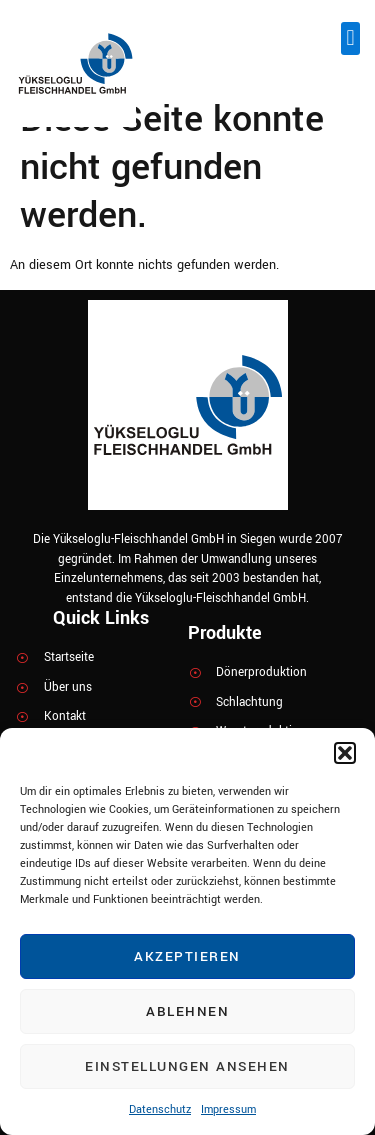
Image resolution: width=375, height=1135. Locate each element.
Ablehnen (187, 1011)
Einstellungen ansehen (187, 1066)
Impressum (228, 1109)
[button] (345, 753)
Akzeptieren (187, 956)
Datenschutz (160, 1109)
